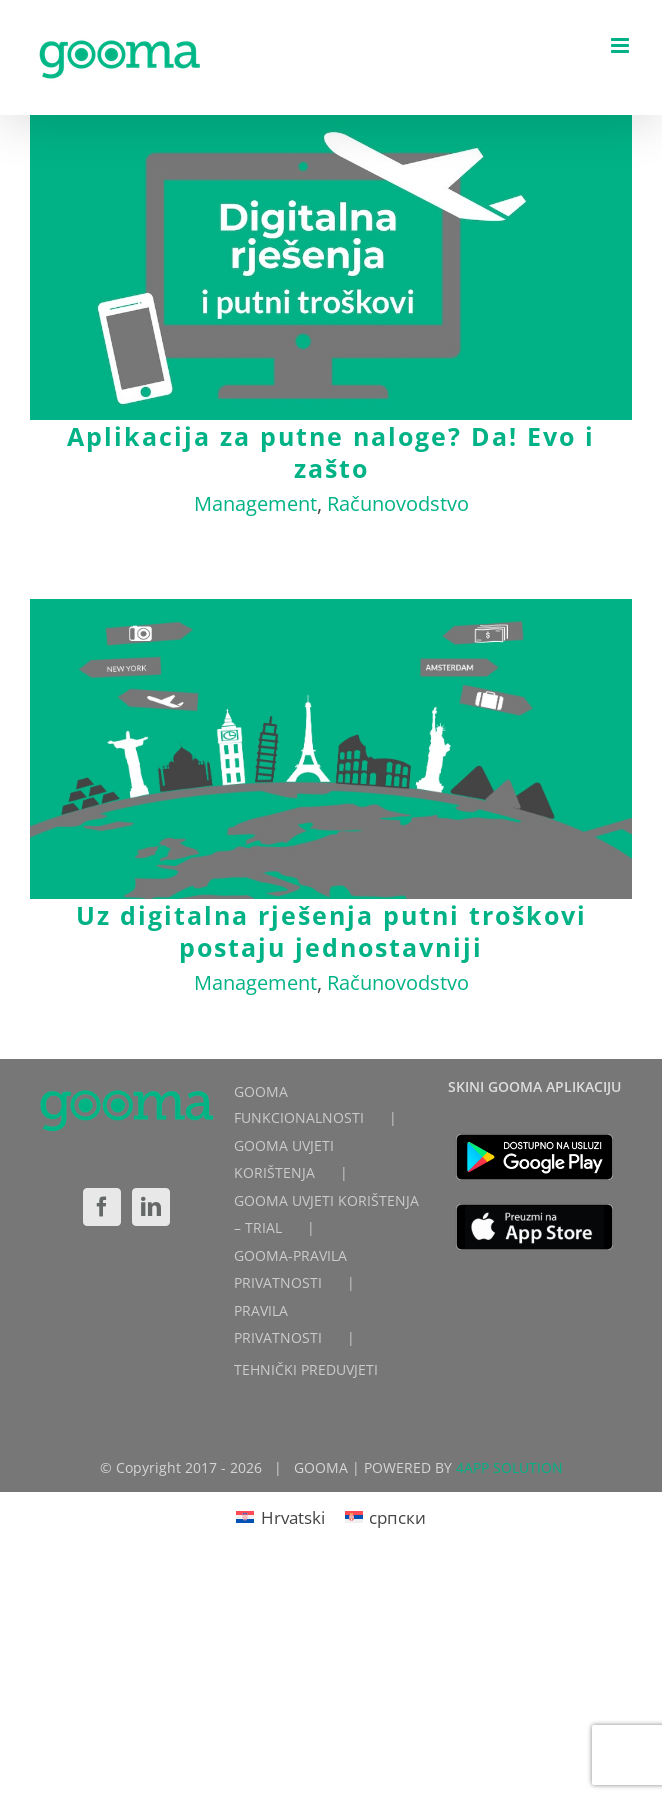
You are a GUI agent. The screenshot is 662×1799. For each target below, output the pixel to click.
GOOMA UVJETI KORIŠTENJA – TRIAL (326, 1214)
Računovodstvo (398, 503)
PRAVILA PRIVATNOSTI (278, 1324)
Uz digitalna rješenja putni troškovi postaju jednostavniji (331, 931)
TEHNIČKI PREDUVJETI (306, 1369)
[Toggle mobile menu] (621, 45)
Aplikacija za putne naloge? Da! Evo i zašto (331, 452)
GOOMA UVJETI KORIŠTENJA (284, 1159)
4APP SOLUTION (509, 1467)
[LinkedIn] (151, 1207)
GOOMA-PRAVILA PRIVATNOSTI (290, 1269)
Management (255, 503)
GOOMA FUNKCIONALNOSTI (299, 1105)
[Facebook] (102, 1207)
